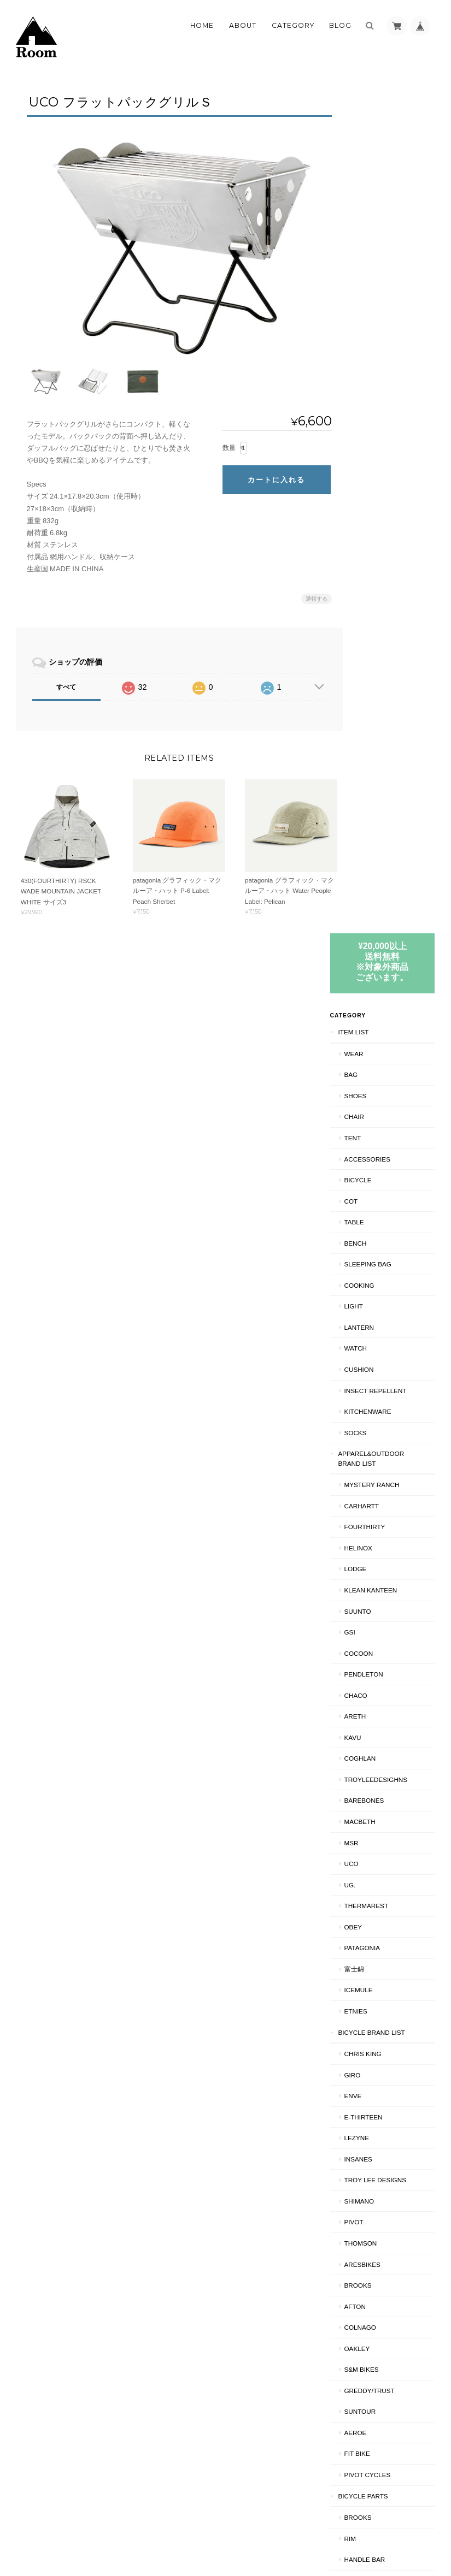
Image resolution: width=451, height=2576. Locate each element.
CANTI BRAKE (383, 1960)
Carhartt (379, 654)
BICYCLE (376, 328)
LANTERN (377, 475)
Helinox (376, 696)
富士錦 (372, 1117)
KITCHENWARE (385, 560)
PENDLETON (381, 822)
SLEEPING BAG (385, 412)
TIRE (369, 1729)
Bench (373, 391)
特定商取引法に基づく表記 (391, 2376)
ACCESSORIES (385, 307)
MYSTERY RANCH (390, 633)
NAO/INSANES (384, 2045)
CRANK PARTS (384, 1918)
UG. (368, 1033)
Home (202, 25)
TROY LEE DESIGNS (393, 2109)
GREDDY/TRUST (387, 1539)
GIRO (370, 1223)
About (242, 25)
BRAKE (373, 2257)
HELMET (369, 2066)
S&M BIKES (379, 1517)
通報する (311, 594)
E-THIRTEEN (381, 1265)
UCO (369, 1012)
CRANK (373, 1750)
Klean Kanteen (388, 738)
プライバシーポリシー (315, 2533)
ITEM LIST (371, 180)
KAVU (370, 886)
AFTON (373, 1455)
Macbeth (378, 970)
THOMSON (378, 1391)
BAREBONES (382, 949)
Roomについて (246, 2533)
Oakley (375, 1497)
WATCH (373, 497)
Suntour (378, 1560)
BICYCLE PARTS (381, 1644)
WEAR (372, 202)
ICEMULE (376, 1138)
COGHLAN (378, 907)
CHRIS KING (381, 1202)
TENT (370, 286)
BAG (369, 223)
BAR (369, 1834)
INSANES (376, 1307)
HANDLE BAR (382, 1708)
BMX (363, 2130)
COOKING (377, 433)
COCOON (376, 802)
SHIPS (366, 2299)
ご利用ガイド (377, 2349)
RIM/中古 (375, 2215)
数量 (223, 442)
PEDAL (372, 1771)
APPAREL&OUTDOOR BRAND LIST (389, 607)
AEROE (373, 1581)
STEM (371, 1855)
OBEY (371, 1075)
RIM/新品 (375, 2194)
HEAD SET (378, 1876)
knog (371, 1897)
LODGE (373, 717)
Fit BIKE (375, 1602)
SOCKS (373, 581)
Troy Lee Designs (393, 1328)
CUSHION (377, 518)
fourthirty (382, 675)
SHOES (373, 244)
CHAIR (372, 265)
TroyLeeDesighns (394, 928)
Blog (340, 25)
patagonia (380, 1096)
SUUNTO (375, 759)
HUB (369, 1792)
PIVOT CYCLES (385, 1623)
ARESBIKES (380, 1413)
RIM (368, 1687)
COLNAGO (378, 1475)
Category (293, 25)
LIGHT (371, 454)
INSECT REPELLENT (393, 539)
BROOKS (376, 1433)
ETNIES (373, 1159)
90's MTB (370, 2172)
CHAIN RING (381, 1813)
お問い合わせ (377, 2402)
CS (366, 2002)
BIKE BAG (377, 1981)
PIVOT (372, 1371)
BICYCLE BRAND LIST (389, 1181)
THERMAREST (384, 1054)
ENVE (371, 1244)
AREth (373, 864)
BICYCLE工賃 (376, 2024)
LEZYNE (374, 1286)
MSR (369, 991)
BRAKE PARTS (384, 1939)
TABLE (372, 370)
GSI (367, 780)
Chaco (373, 844)
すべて (66, 682)
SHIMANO (377, 1349)
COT (369, 349)
